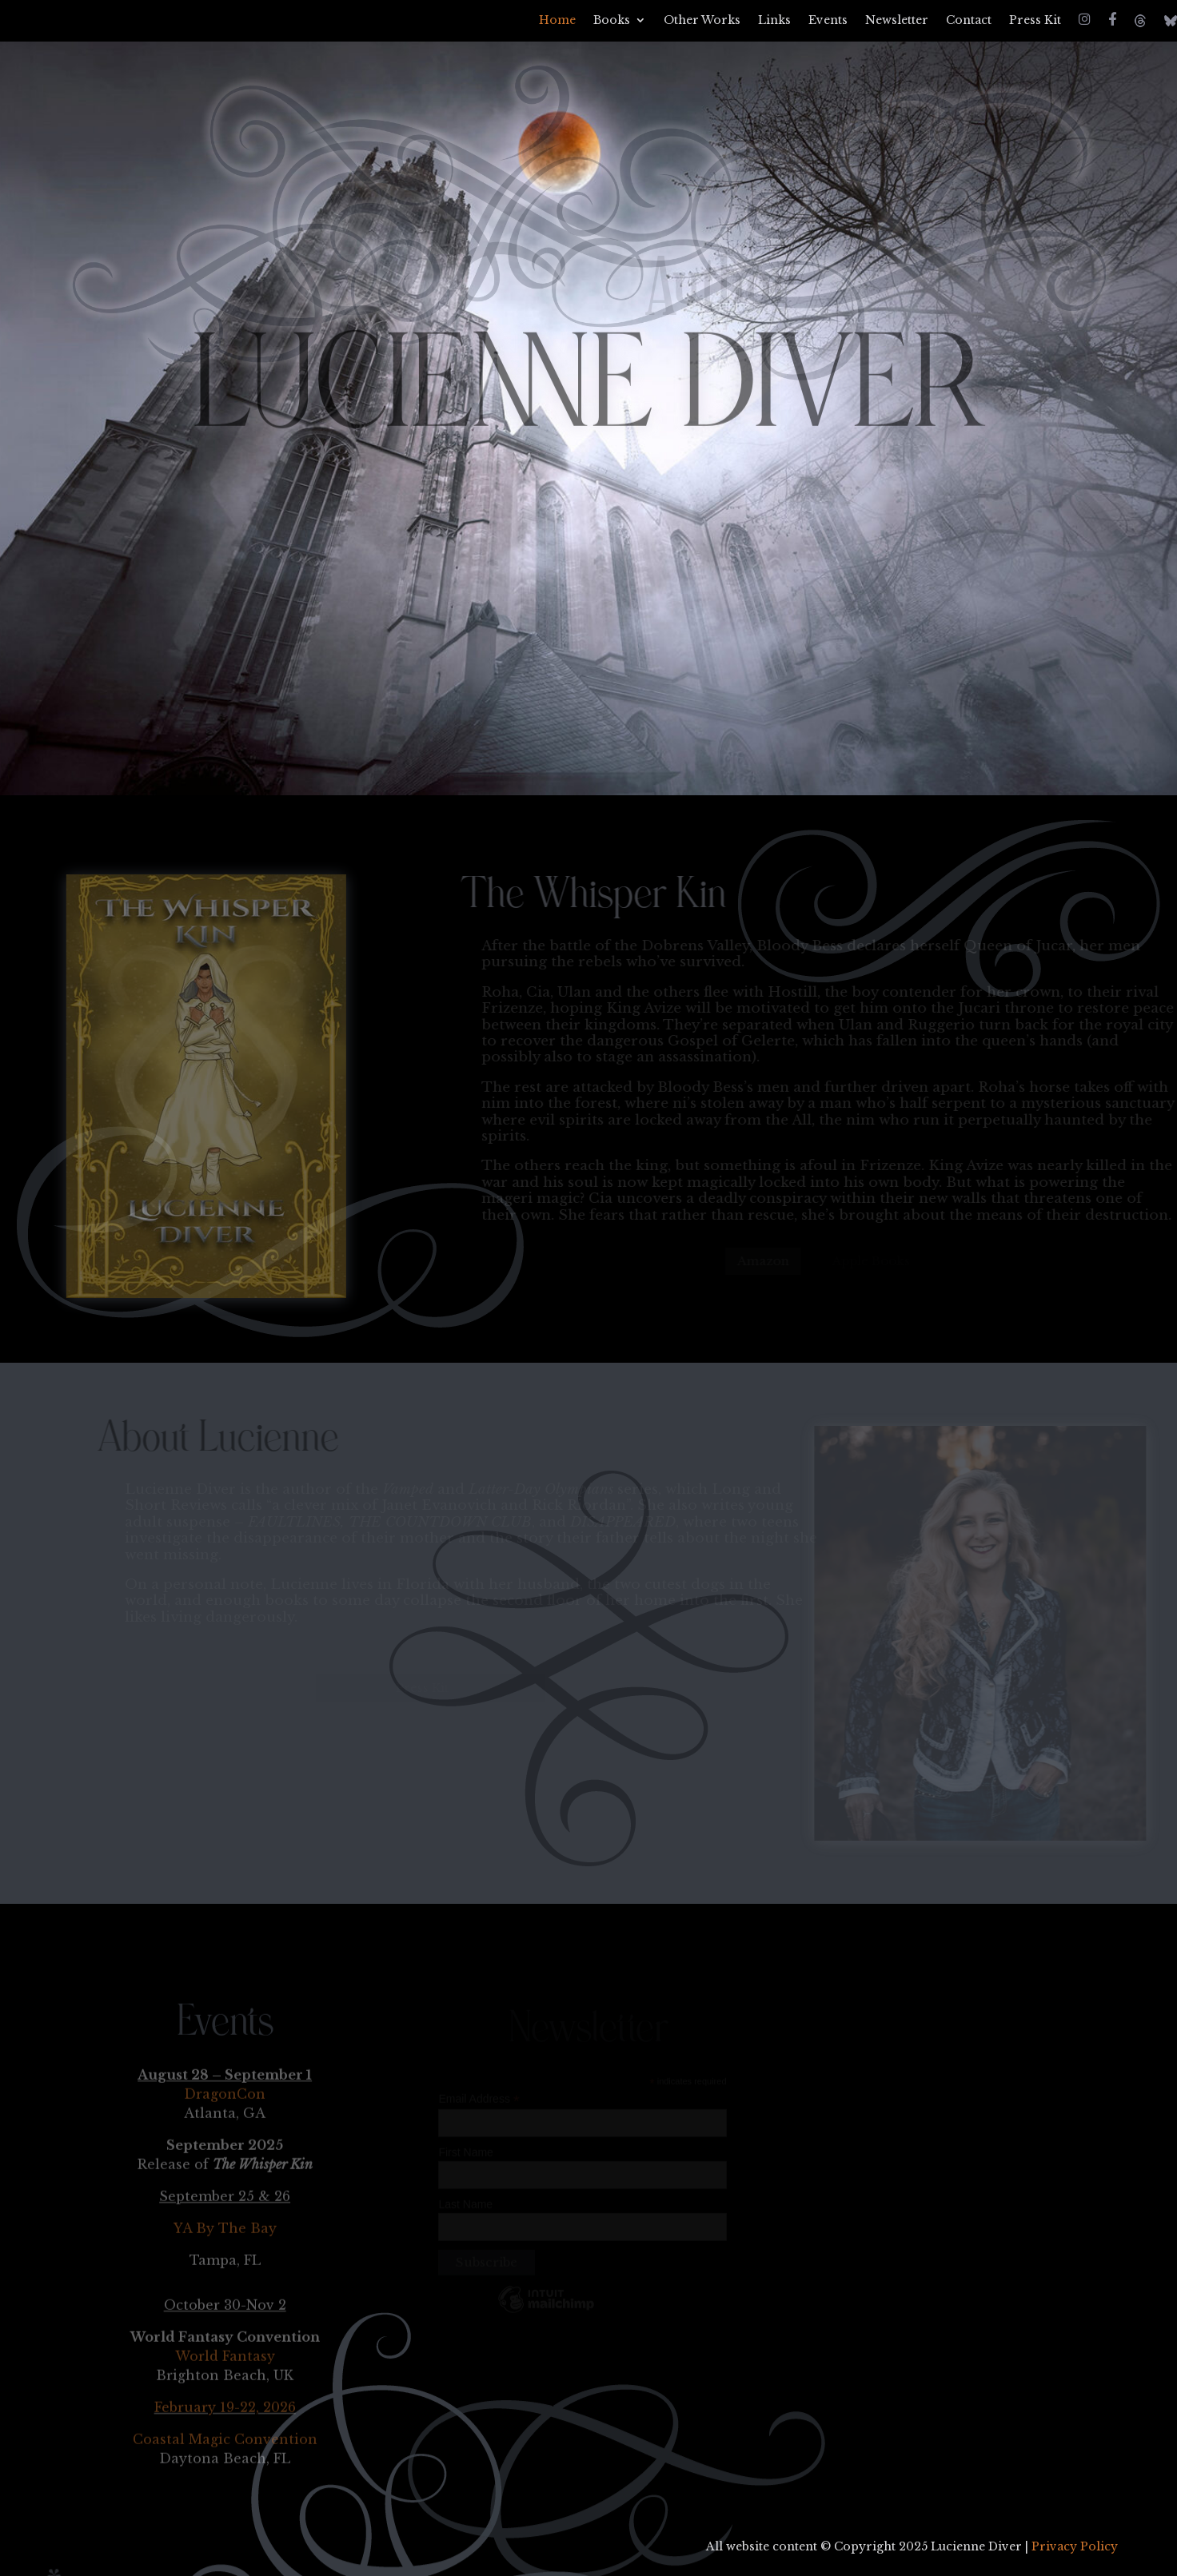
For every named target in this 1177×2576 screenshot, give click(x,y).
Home (557, 20)
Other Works (702, 20)
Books (611, 20)
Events (828, 20)
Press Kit (1035, 20)
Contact (968, 20)
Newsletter (896, 20)
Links (774, 20)
